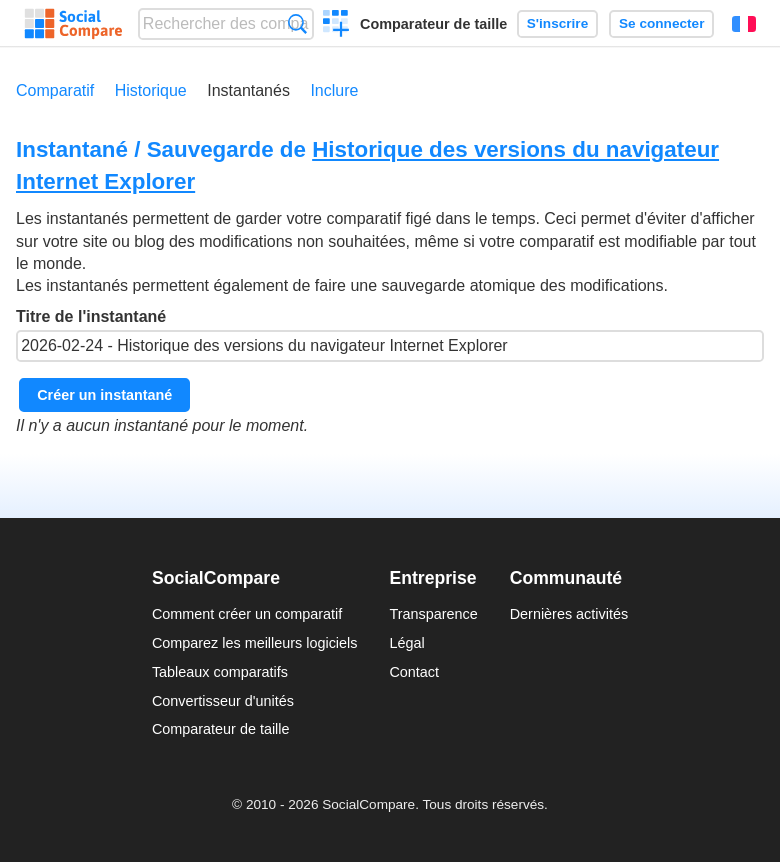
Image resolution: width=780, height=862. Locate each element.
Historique (151, 90)
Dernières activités (569, 614)
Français (744, 24)
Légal (406, 643)
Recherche (297, 23)
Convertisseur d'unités (223, 701)
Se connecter (661, 23)
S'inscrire (557, 23)
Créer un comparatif (336, 26)
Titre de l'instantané (390, 335)
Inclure (334, 90)
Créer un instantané (104, 395)
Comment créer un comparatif (247, 614)
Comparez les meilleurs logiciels (255, 643)
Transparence (433, 614)
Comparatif (55, 90)
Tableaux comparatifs (220, 672)
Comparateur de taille (433, 24)
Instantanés (248, 90)
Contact (414, 672)
